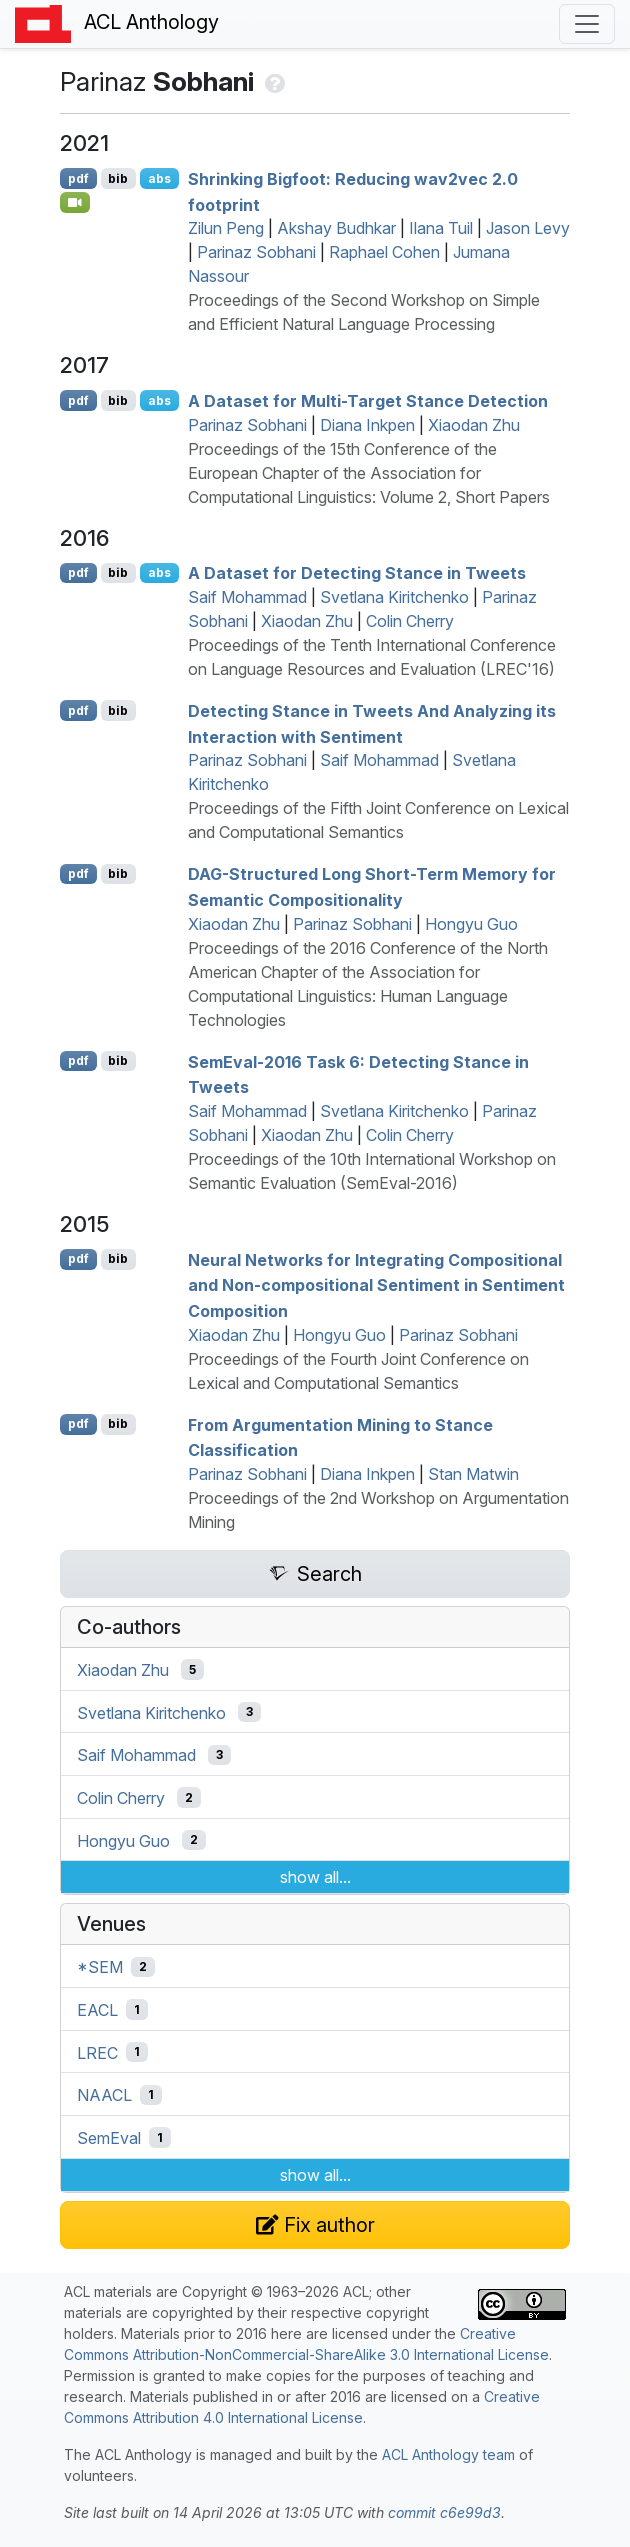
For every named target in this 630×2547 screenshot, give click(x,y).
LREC (97, 2052)
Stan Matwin (473, 1474)
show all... (315, 1877)
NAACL (104, 2095)
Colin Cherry (410, 621)
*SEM (100, 1967)
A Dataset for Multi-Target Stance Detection (368, 401)
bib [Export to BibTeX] (118, 178)
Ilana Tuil (441, 228)
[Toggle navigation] (587, 24)
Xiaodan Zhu (474, 425)
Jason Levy (528, 228)
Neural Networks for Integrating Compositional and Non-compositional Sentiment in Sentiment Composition (376, 1284)
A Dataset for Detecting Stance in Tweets (357, 573)
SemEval (109, 2138)
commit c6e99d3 (444, 2512)
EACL (97, 2010)
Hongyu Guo (471, 924)
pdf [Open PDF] (78, 178)
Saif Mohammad (247, 597)
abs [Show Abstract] (159, 178)
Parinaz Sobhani (256, 252)
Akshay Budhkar (336, 228)
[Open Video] (75, 202)
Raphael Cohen (384, 252)
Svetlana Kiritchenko (394, 597)
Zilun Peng (226, 228)
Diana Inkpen (367, 425)
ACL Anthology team (448, 2454)
